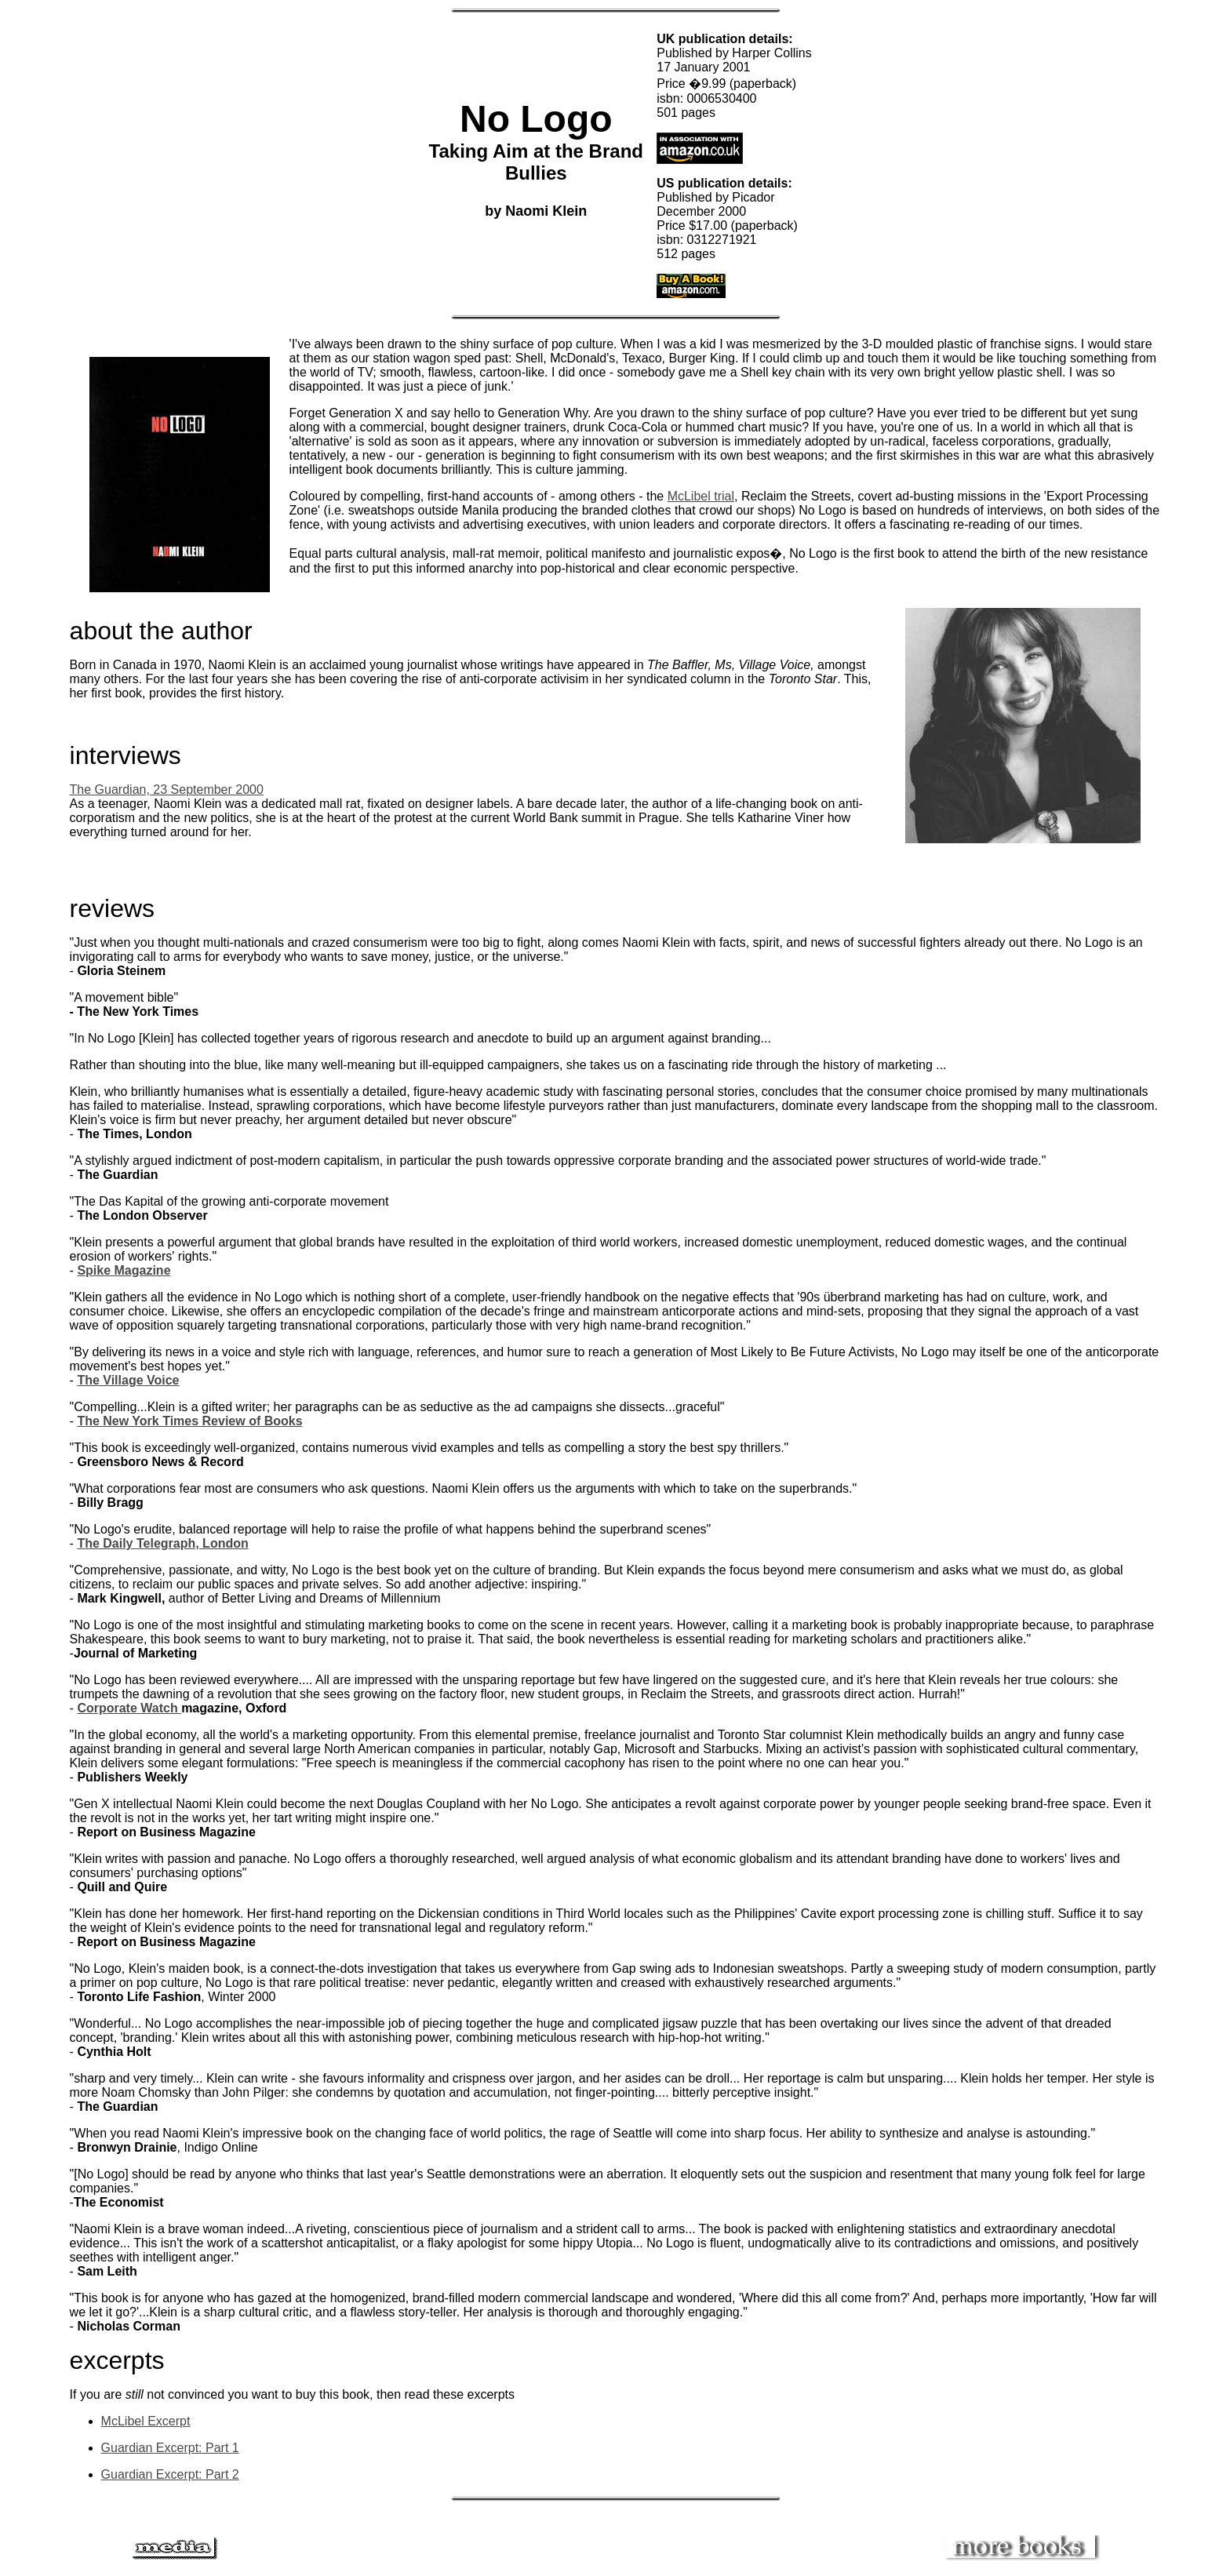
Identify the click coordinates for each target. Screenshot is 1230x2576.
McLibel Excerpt (146, 2421)
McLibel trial (701, 496)
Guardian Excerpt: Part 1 (170, 2447)
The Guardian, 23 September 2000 (167, 789)
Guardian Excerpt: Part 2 (170, 2474)
